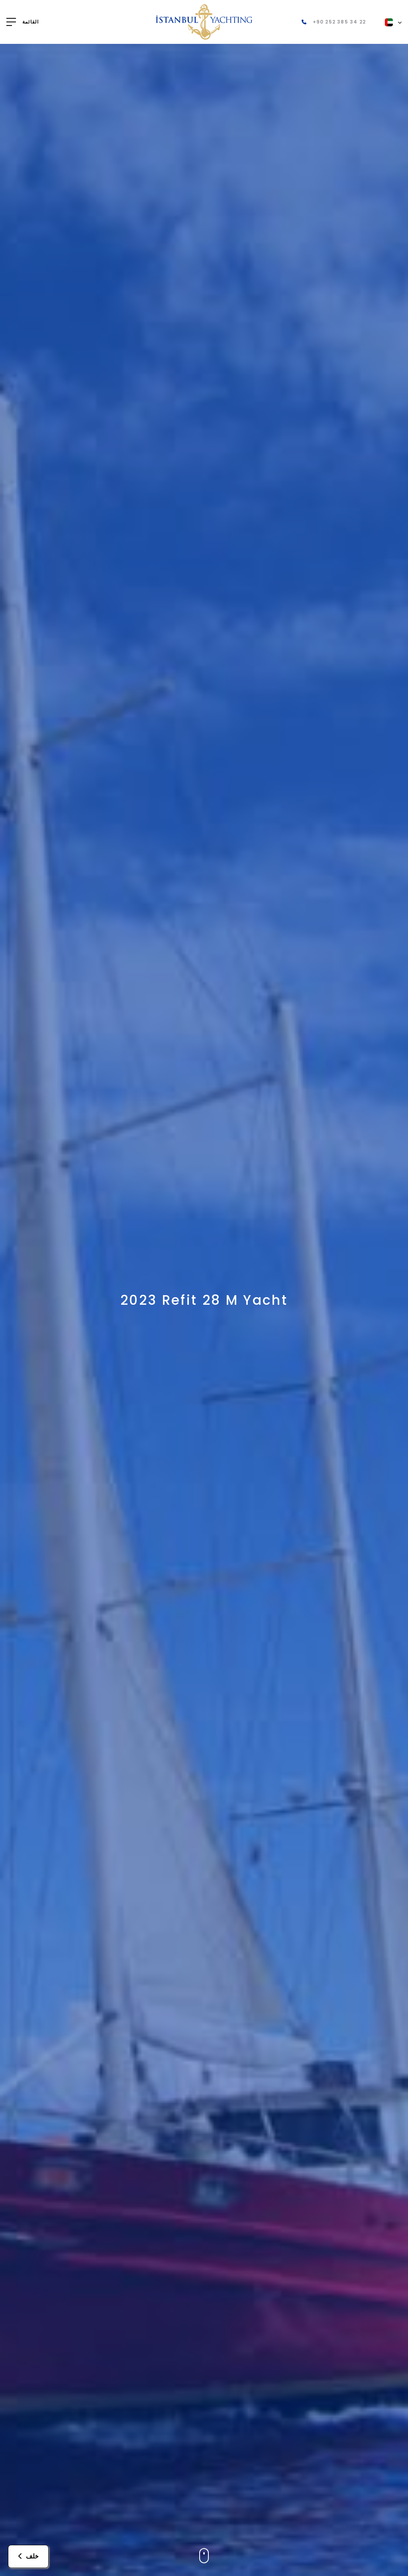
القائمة (30, 22)
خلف (28, 2556)
